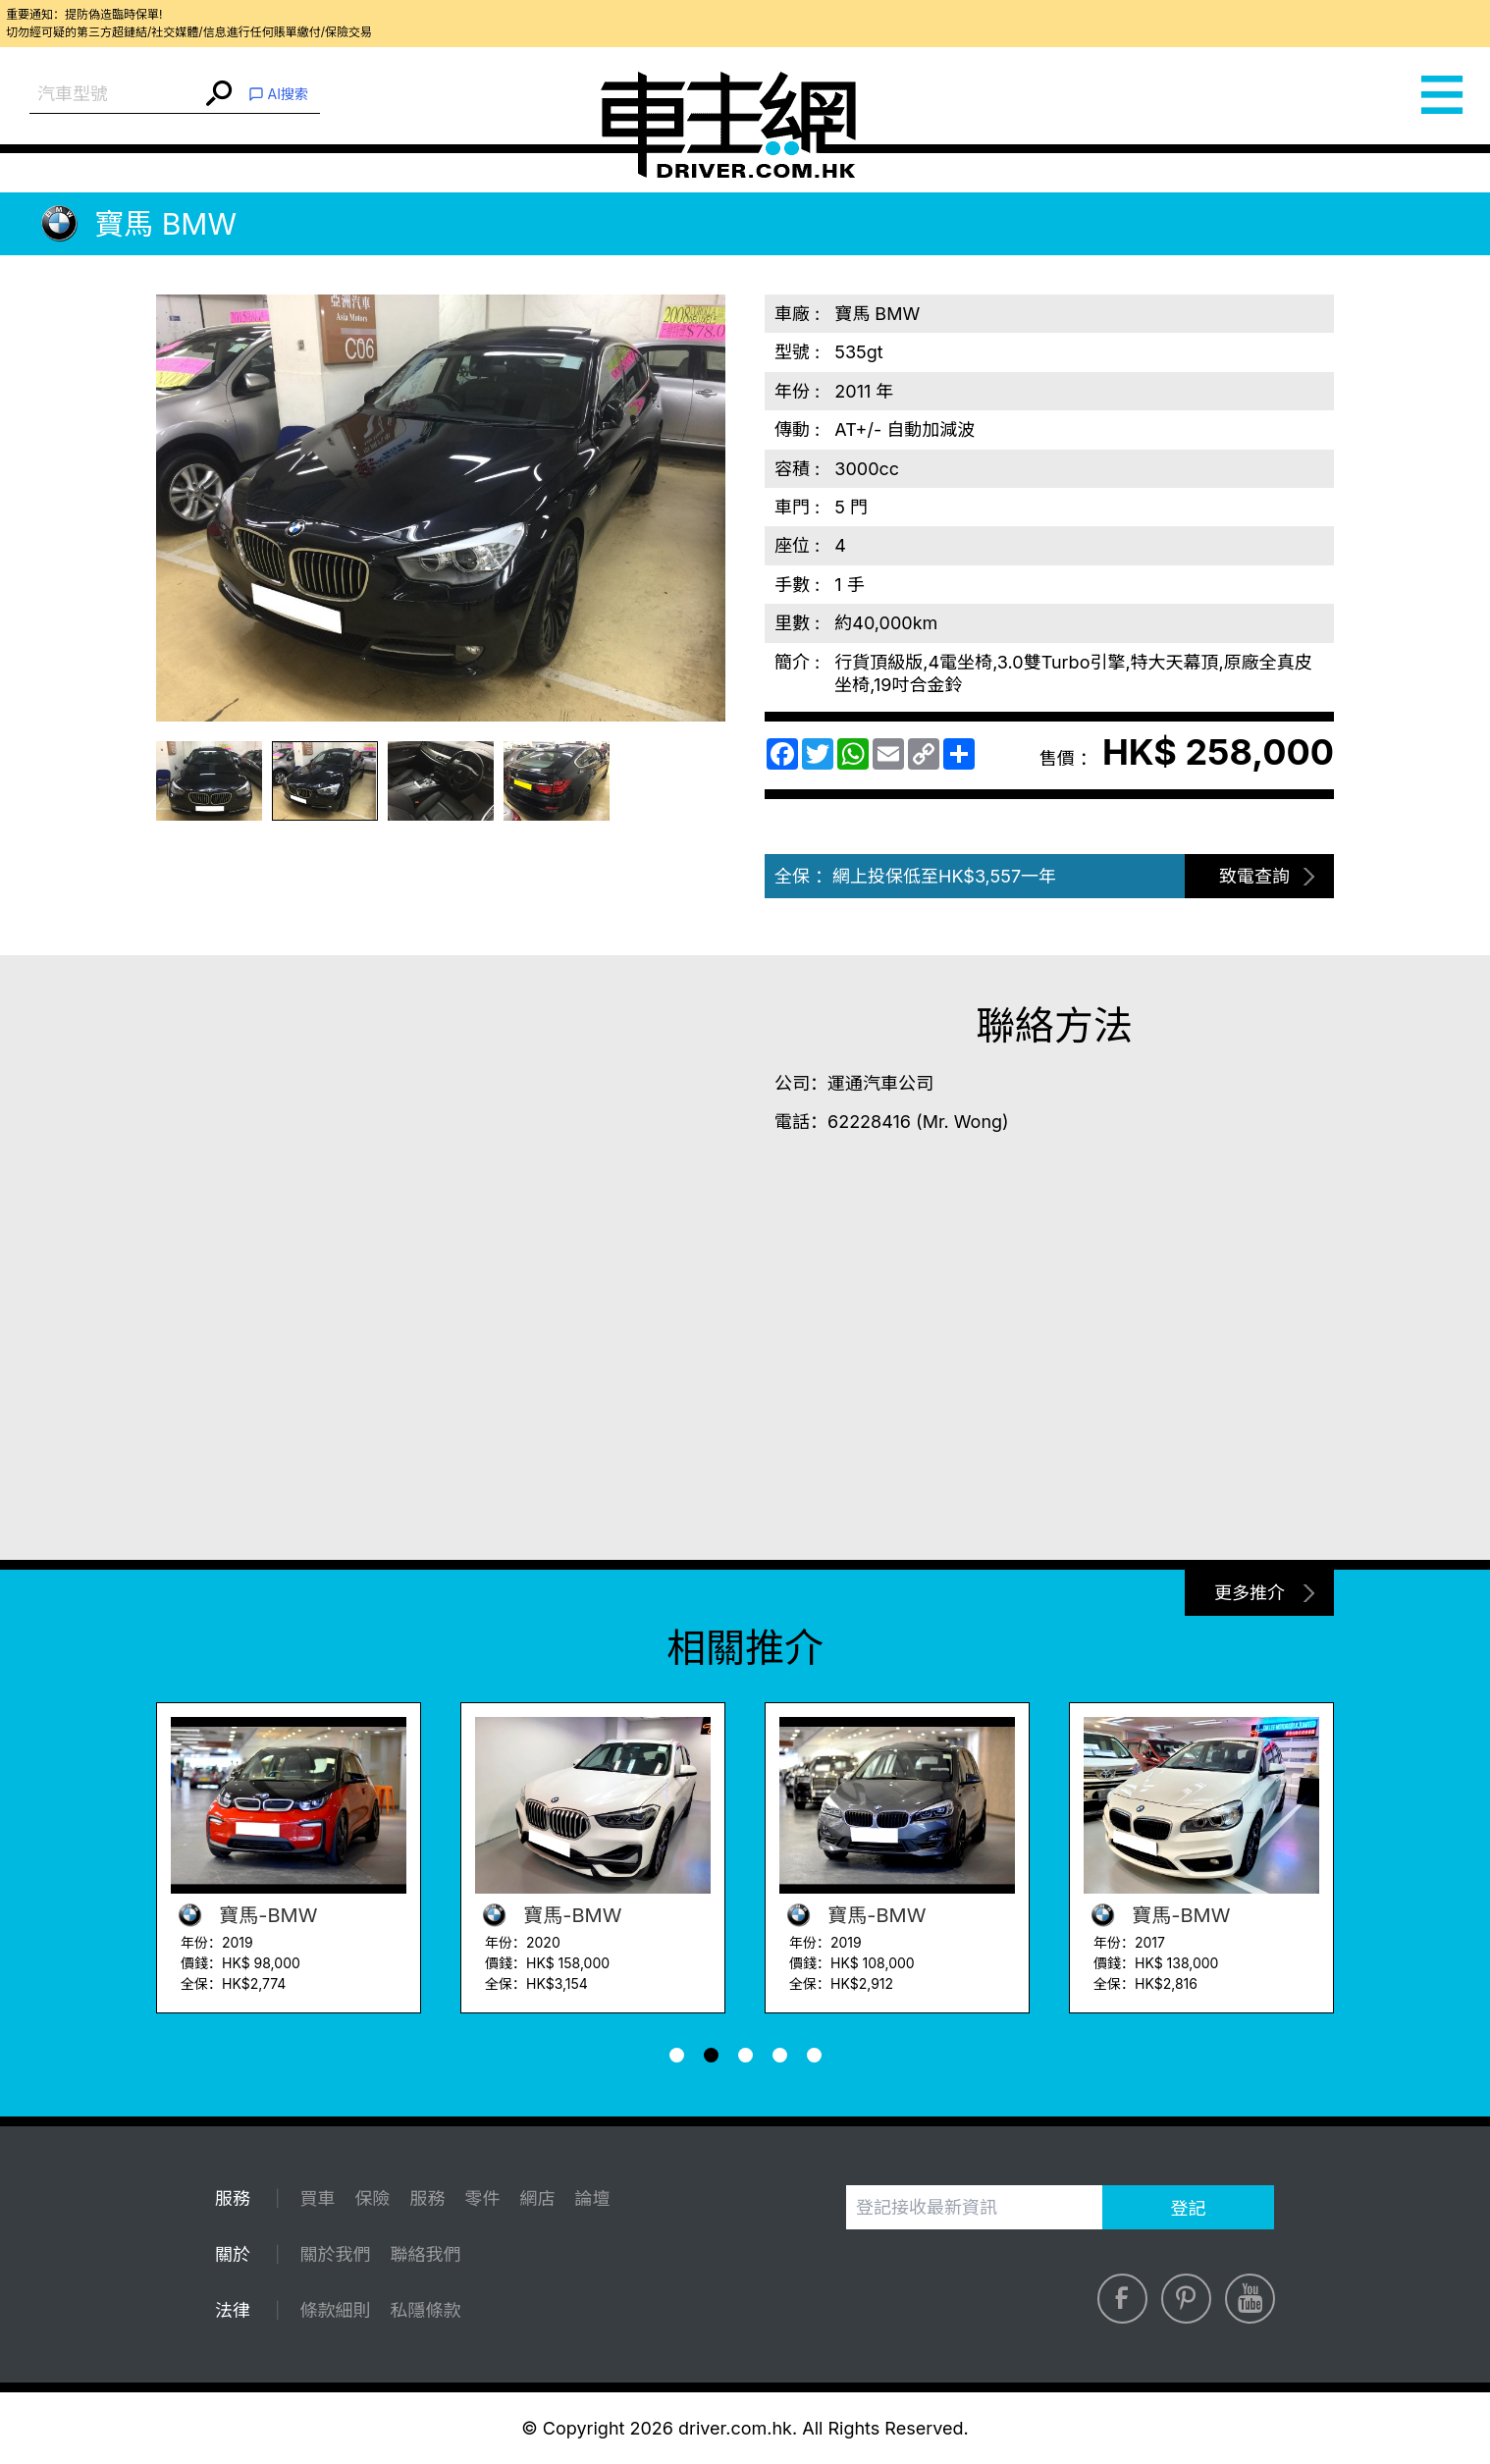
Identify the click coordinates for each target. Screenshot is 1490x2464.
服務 (427, 2198)
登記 (1188, 2208)
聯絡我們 (425, 2254)
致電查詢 (1254, 876)
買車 (317, 2198)
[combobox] (115, 95)
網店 (537, 2198)
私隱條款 (425, 2310)
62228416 (869, 1121)
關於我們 (334, 2254)
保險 (372, 2198)
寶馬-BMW (244, 1915)
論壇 (592, 2198)
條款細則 (334, 2310)
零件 (482, 2198)
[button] (676, 2055)
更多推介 (1249, 1592)
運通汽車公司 (880, 1083)
